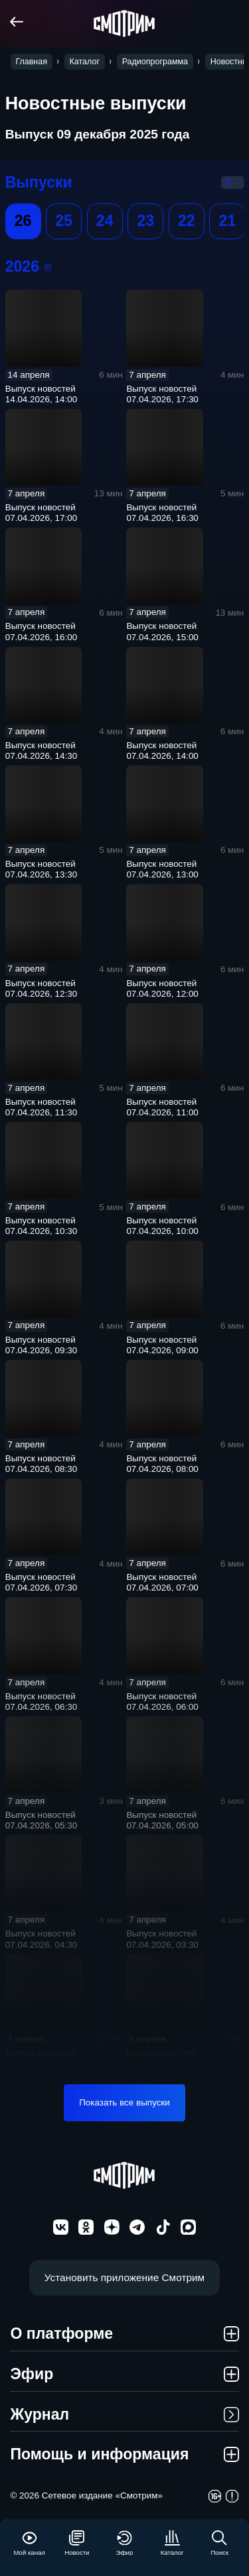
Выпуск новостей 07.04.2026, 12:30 (41, 988)
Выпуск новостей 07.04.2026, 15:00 (162, 631)
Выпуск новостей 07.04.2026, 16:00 (41, 631)
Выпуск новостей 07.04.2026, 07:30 (41, 1582)
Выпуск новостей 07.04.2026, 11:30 (41, 1107)
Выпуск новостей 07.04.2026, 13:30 (41, 869)
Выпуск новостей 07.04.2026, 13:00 (162, 869)
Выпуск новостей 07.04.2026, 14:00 (162, 750)
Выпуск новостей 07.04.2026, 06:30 (41, 1701)
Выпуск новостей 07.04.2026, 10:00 (162, 1225)
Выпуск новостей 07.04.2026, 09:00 (162, 1345)
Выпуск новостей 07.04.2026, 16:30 (162, 512)
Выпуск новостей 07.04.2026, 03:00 (41, 2058)
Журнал (124, 2414)
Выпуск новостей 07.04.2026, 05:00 (162, 1820)
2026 (48, 267)
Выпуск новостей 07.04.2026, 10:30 (41, 1225)
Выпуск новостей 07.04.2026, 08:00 (162, 1463)
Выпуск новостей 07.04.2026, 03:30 (162, 1939)
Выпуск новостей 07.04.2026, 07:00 (162, 1582)
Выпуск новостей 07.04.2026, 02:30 (162, 2058)
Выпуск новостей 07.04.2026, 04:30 (41, 1939)
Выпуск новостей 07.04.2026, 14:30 (41, 750)
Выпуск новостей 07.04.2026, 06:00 (162, 1701)
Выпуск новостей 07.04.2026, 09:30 (41, 1345)
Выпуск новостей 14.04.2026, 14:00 (41, 394)
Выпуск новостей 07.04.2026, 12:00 (162, 988)
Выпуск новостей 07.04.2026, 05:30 (41, 1820)
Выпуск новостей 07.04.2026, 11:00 (162, 1107)
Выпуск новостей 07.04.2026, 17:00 (41, 512)
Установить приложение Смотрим (124, 2277)
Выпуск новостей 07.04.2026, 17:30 (162, 394)
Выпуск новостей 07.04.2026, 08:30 (41, 1463)
